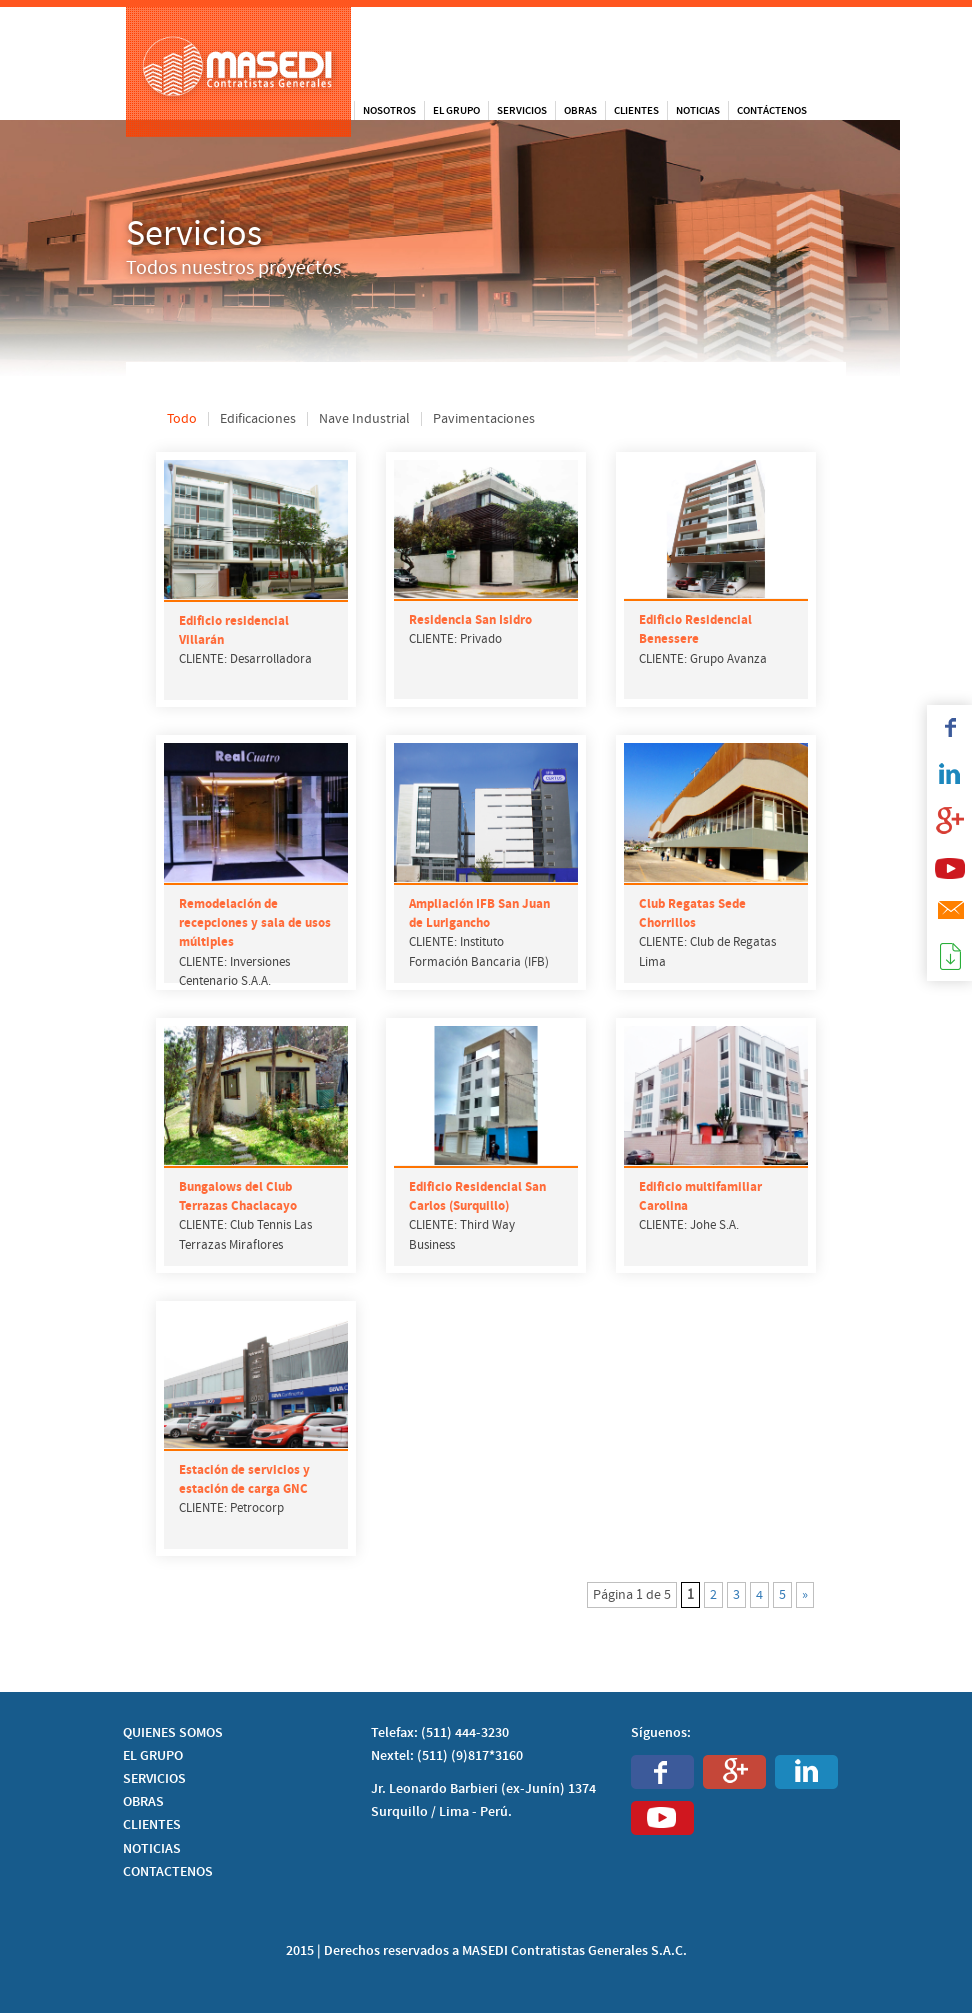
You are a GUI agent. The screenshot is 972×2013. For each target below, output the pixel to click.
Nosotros (389, 110)
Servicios (522, 110)
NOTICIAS (152, 1849)
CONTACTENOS (168, 1872)
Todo (182, 419)
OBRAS (143, 1802)
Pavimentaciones (484, 419)
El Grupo (456, 110)
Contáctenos (772, 110)
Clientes (636, 110)
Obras (580, 110)
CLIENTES (152, 1825)
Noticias (698, 110)
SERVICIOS (154, 1779)
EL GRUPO (153, 1756)
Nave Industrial (364, 419)
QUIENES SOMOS (173, 1733)
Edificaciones (258, 419)
